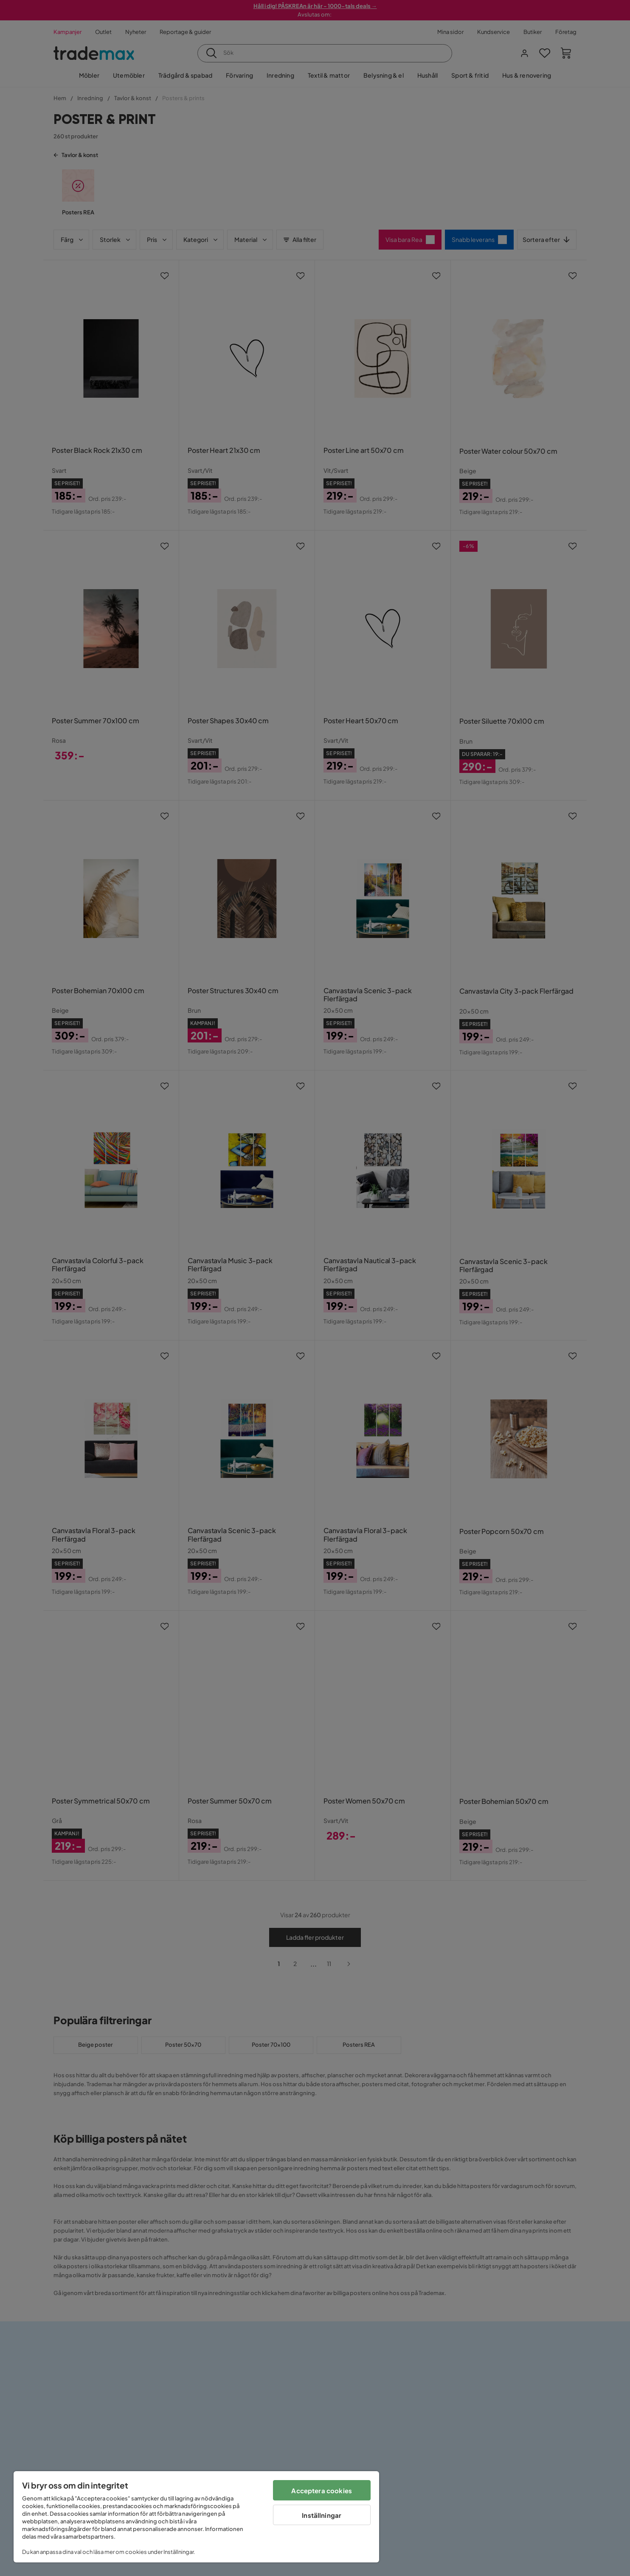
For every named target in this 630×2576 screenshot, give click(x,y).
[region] (196, 2516)
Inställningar (321, 2515)
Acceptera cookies (321, 2490)
